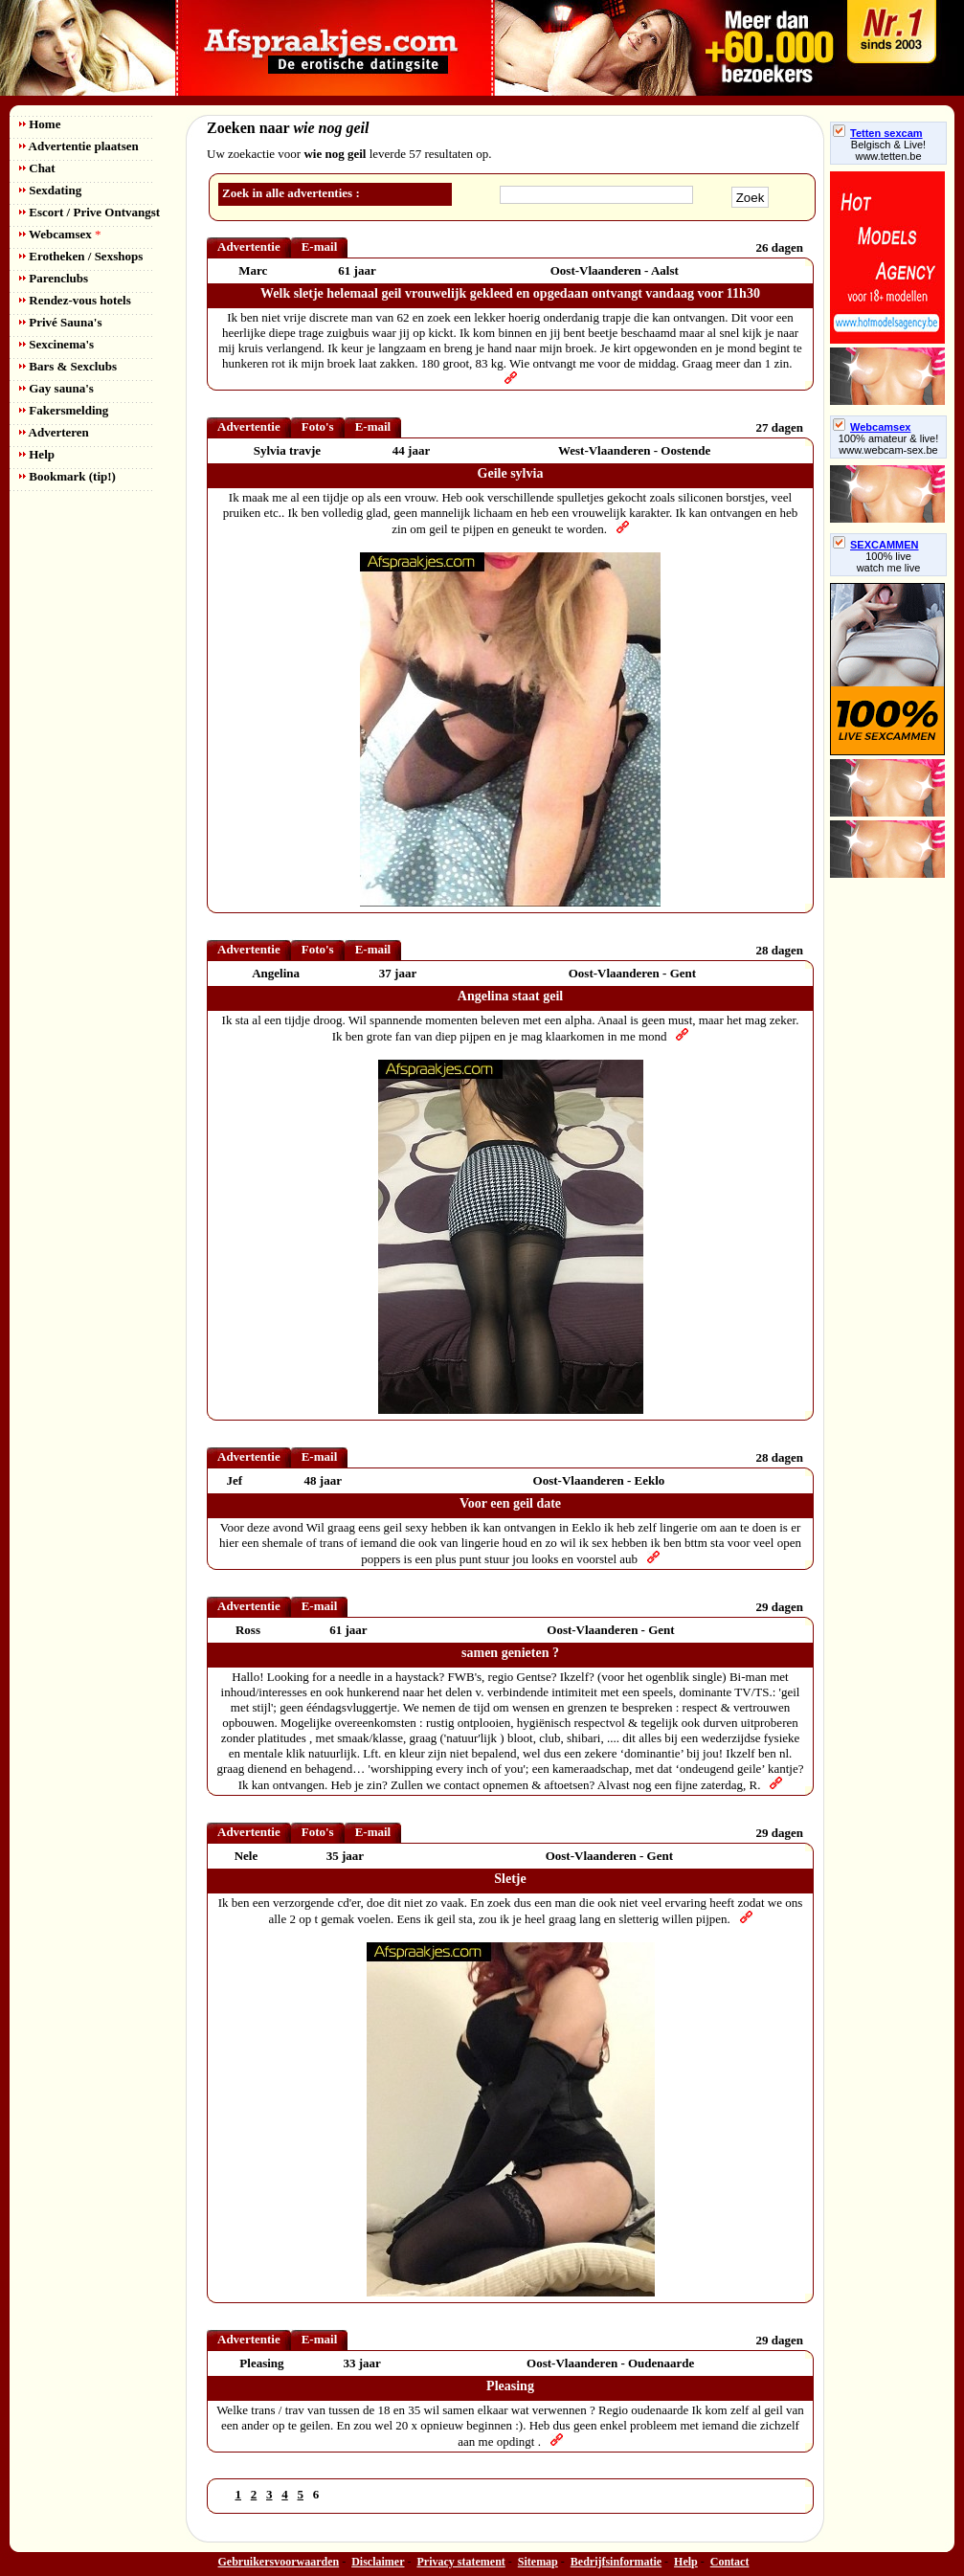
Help (37, 454)
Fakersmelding (63, 410)
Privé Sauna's (60, 322)
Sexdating (50, 190)
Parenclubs (53, 278)
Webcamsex (60, 234)
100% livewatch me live (889, 561)
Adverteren (54, 432)
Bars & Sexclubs (68, 366)
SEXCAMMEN (876, 544)
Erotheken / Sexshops (81, 256)
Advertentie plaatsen (79, 146)
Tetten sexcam (878, 133)
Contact (730, 2561)
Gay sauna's (56, 388)
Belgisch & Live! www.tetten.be (888, 150)
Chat (37, 168)
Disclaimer (377, 2561)
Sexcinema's (56, 344)
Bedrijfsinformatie (616, 2561)
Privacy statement (461, 2561)
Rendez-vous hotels (75, 300)
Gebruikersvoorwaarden (279, 2561)
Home (39, 124)
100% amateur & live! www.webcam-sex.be (889, 444)
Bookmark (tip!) (67, 476)
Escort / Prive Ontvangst (89, 212)
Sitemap (538, 2561)
